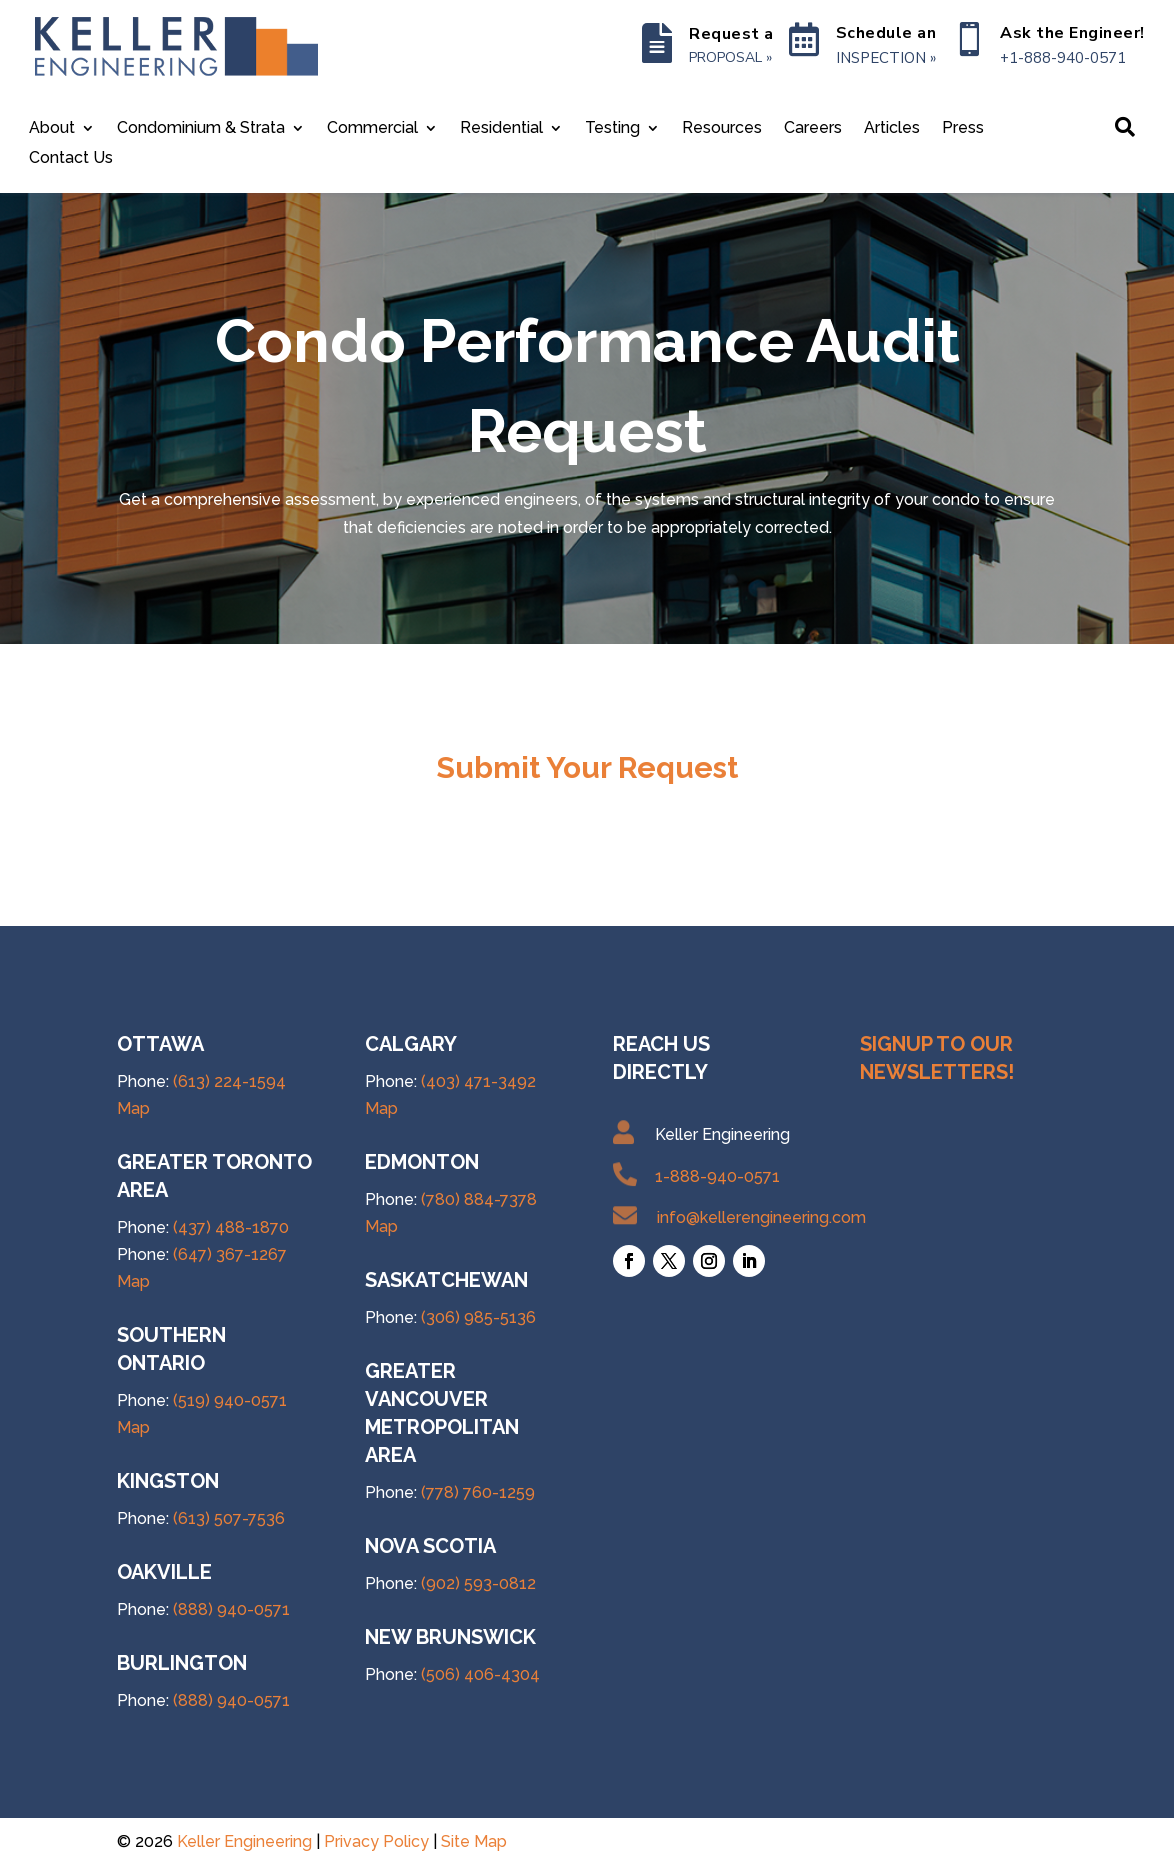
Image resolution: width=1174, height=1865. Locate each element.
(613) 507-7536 (229, 1518)
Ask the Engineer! (1072, 33)
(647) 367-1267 (230, 1254)
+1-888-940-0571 (1063, 58)
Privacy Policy (376, 1841)
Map (133, 1108)
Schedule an (886, 33)
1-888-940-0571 (717, 1176)
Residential (501, 129)
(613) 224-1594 (229, 1081)
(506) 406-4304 (480, 1674)
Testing (612, 129)
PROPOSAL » (730, 57)
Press (963, 129)
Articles (892, 129)
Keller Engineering (244, 1841)
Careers (813, 129)
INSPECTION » (886, 58)
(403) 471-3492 (478, 1081)
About (52, 129)
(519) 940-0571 (230, 1400)
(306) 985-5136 (478, 1317)
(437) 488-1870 (231, 1227)
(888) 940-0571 (231, 1609)
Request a (731, 34)
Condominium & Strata (201, 129)
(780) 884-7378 (479, 1199)
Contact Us (71, 159)
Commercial (372, 129)
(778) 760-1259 (478, 1492)
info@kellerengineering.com (761, 1217)
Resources (722, 129)
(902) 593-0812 (478, 1583)
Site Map (474, 1841)
